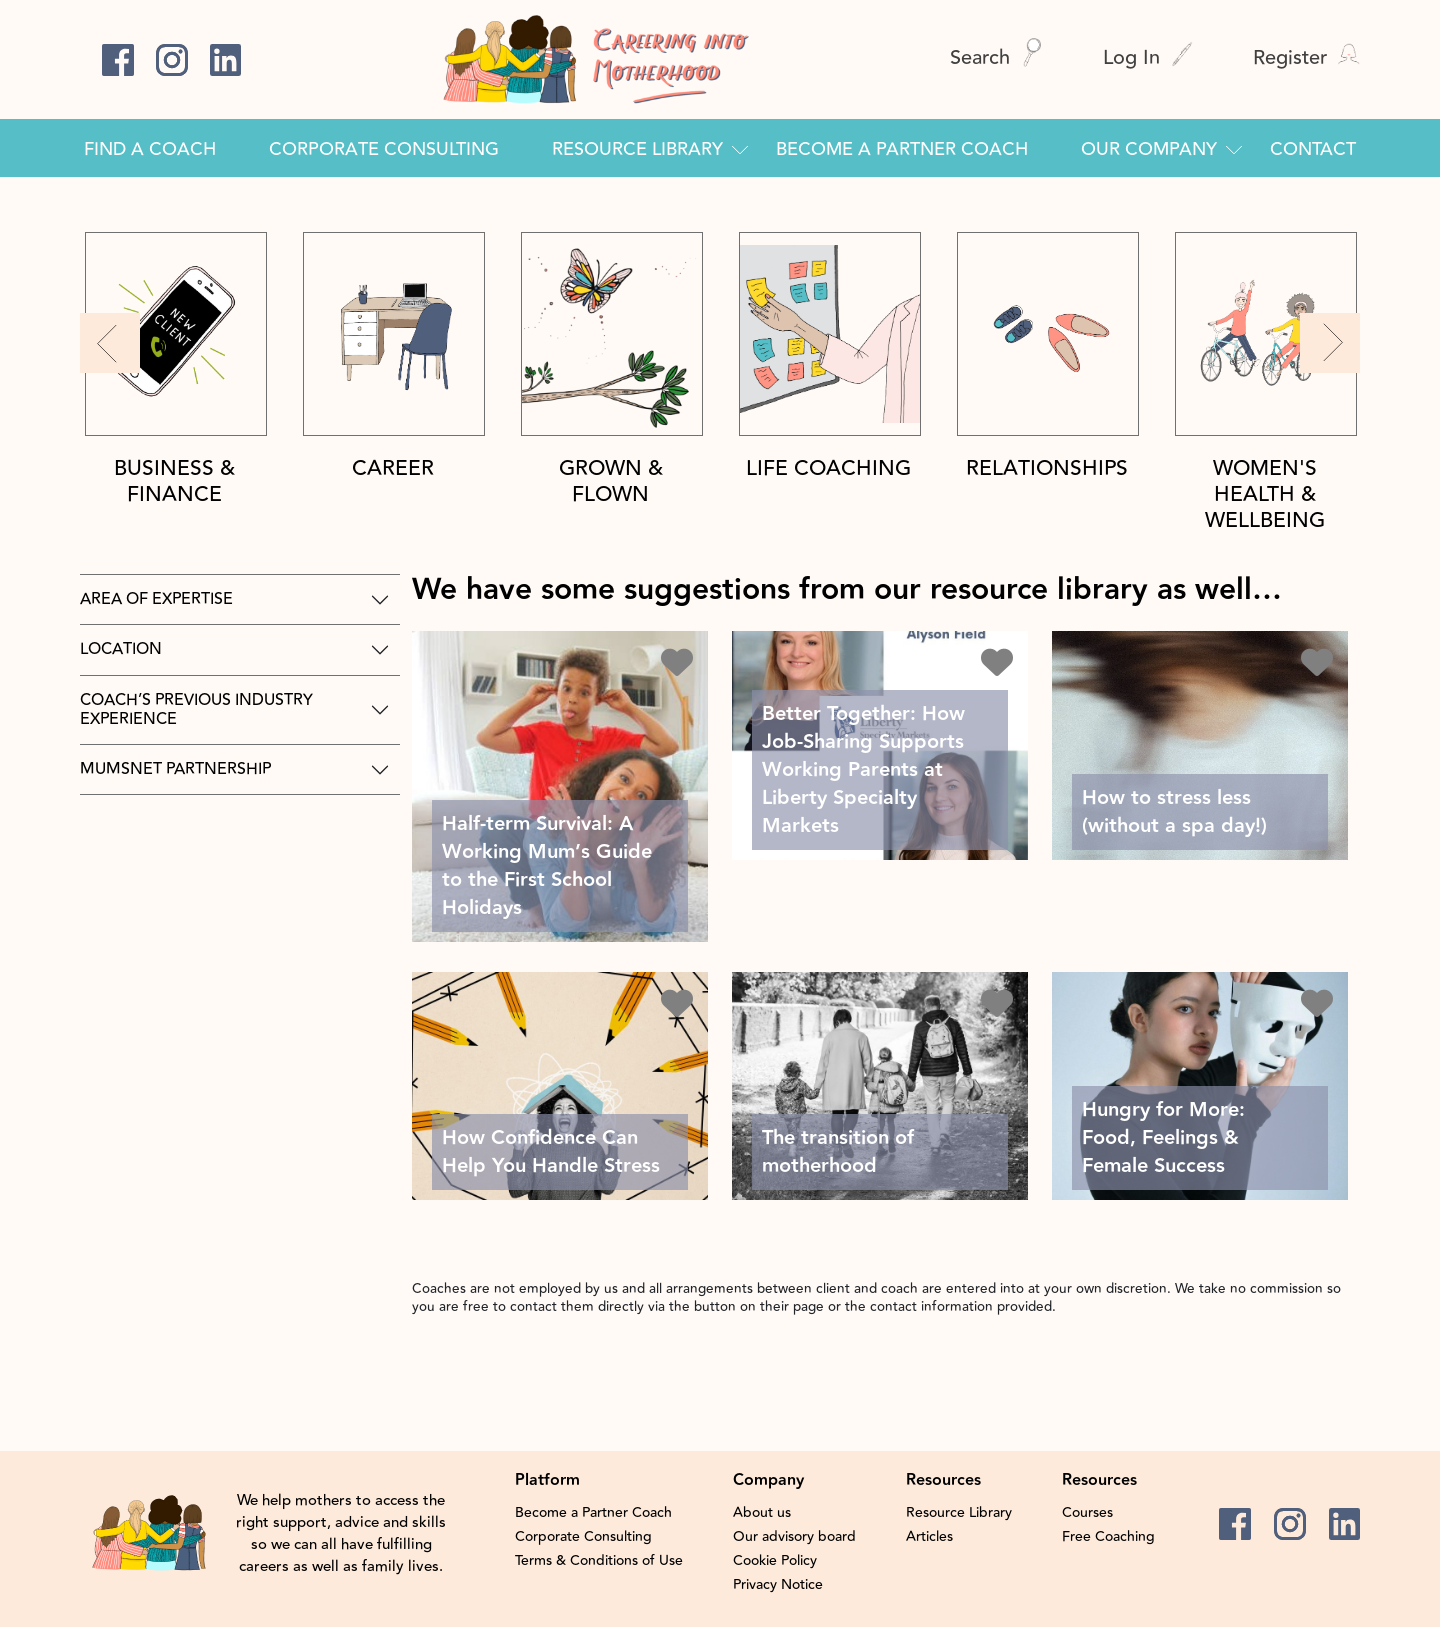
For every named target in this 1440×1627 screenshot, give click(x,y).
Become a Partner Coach (902, 149)
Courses (1087, 1513)
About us (762, 1513)
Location (121, 649)
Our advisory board (794, 1537)
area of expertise (156, 599)
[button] (110, 343)
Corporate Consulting (384, 149)
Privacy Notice (778, 1585)
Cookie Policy (775, 1561)
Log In (1148, 57)
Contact (1313, 149)
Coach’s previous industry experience (196, 709)
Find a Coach (150, 149)
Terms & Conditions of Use (599, 1561)
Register (1306, 57)
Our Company (1149, 149)
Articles (929, 1537)
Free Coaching (1108, 1537)
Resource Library (637, 149)
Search (996, 57)
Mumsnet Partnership (175, 769)
